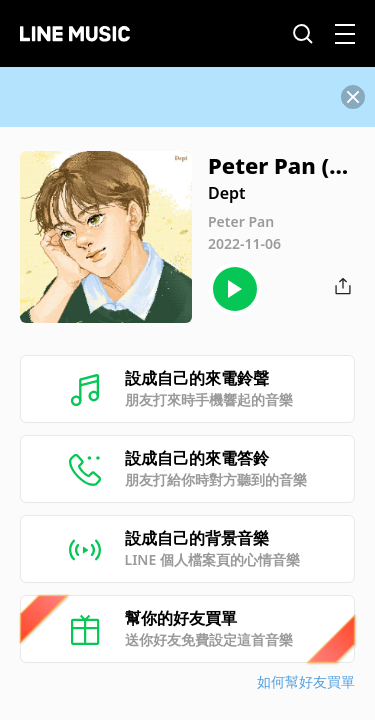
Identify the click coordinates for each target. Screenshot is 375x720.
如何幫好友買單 (306, 681)
